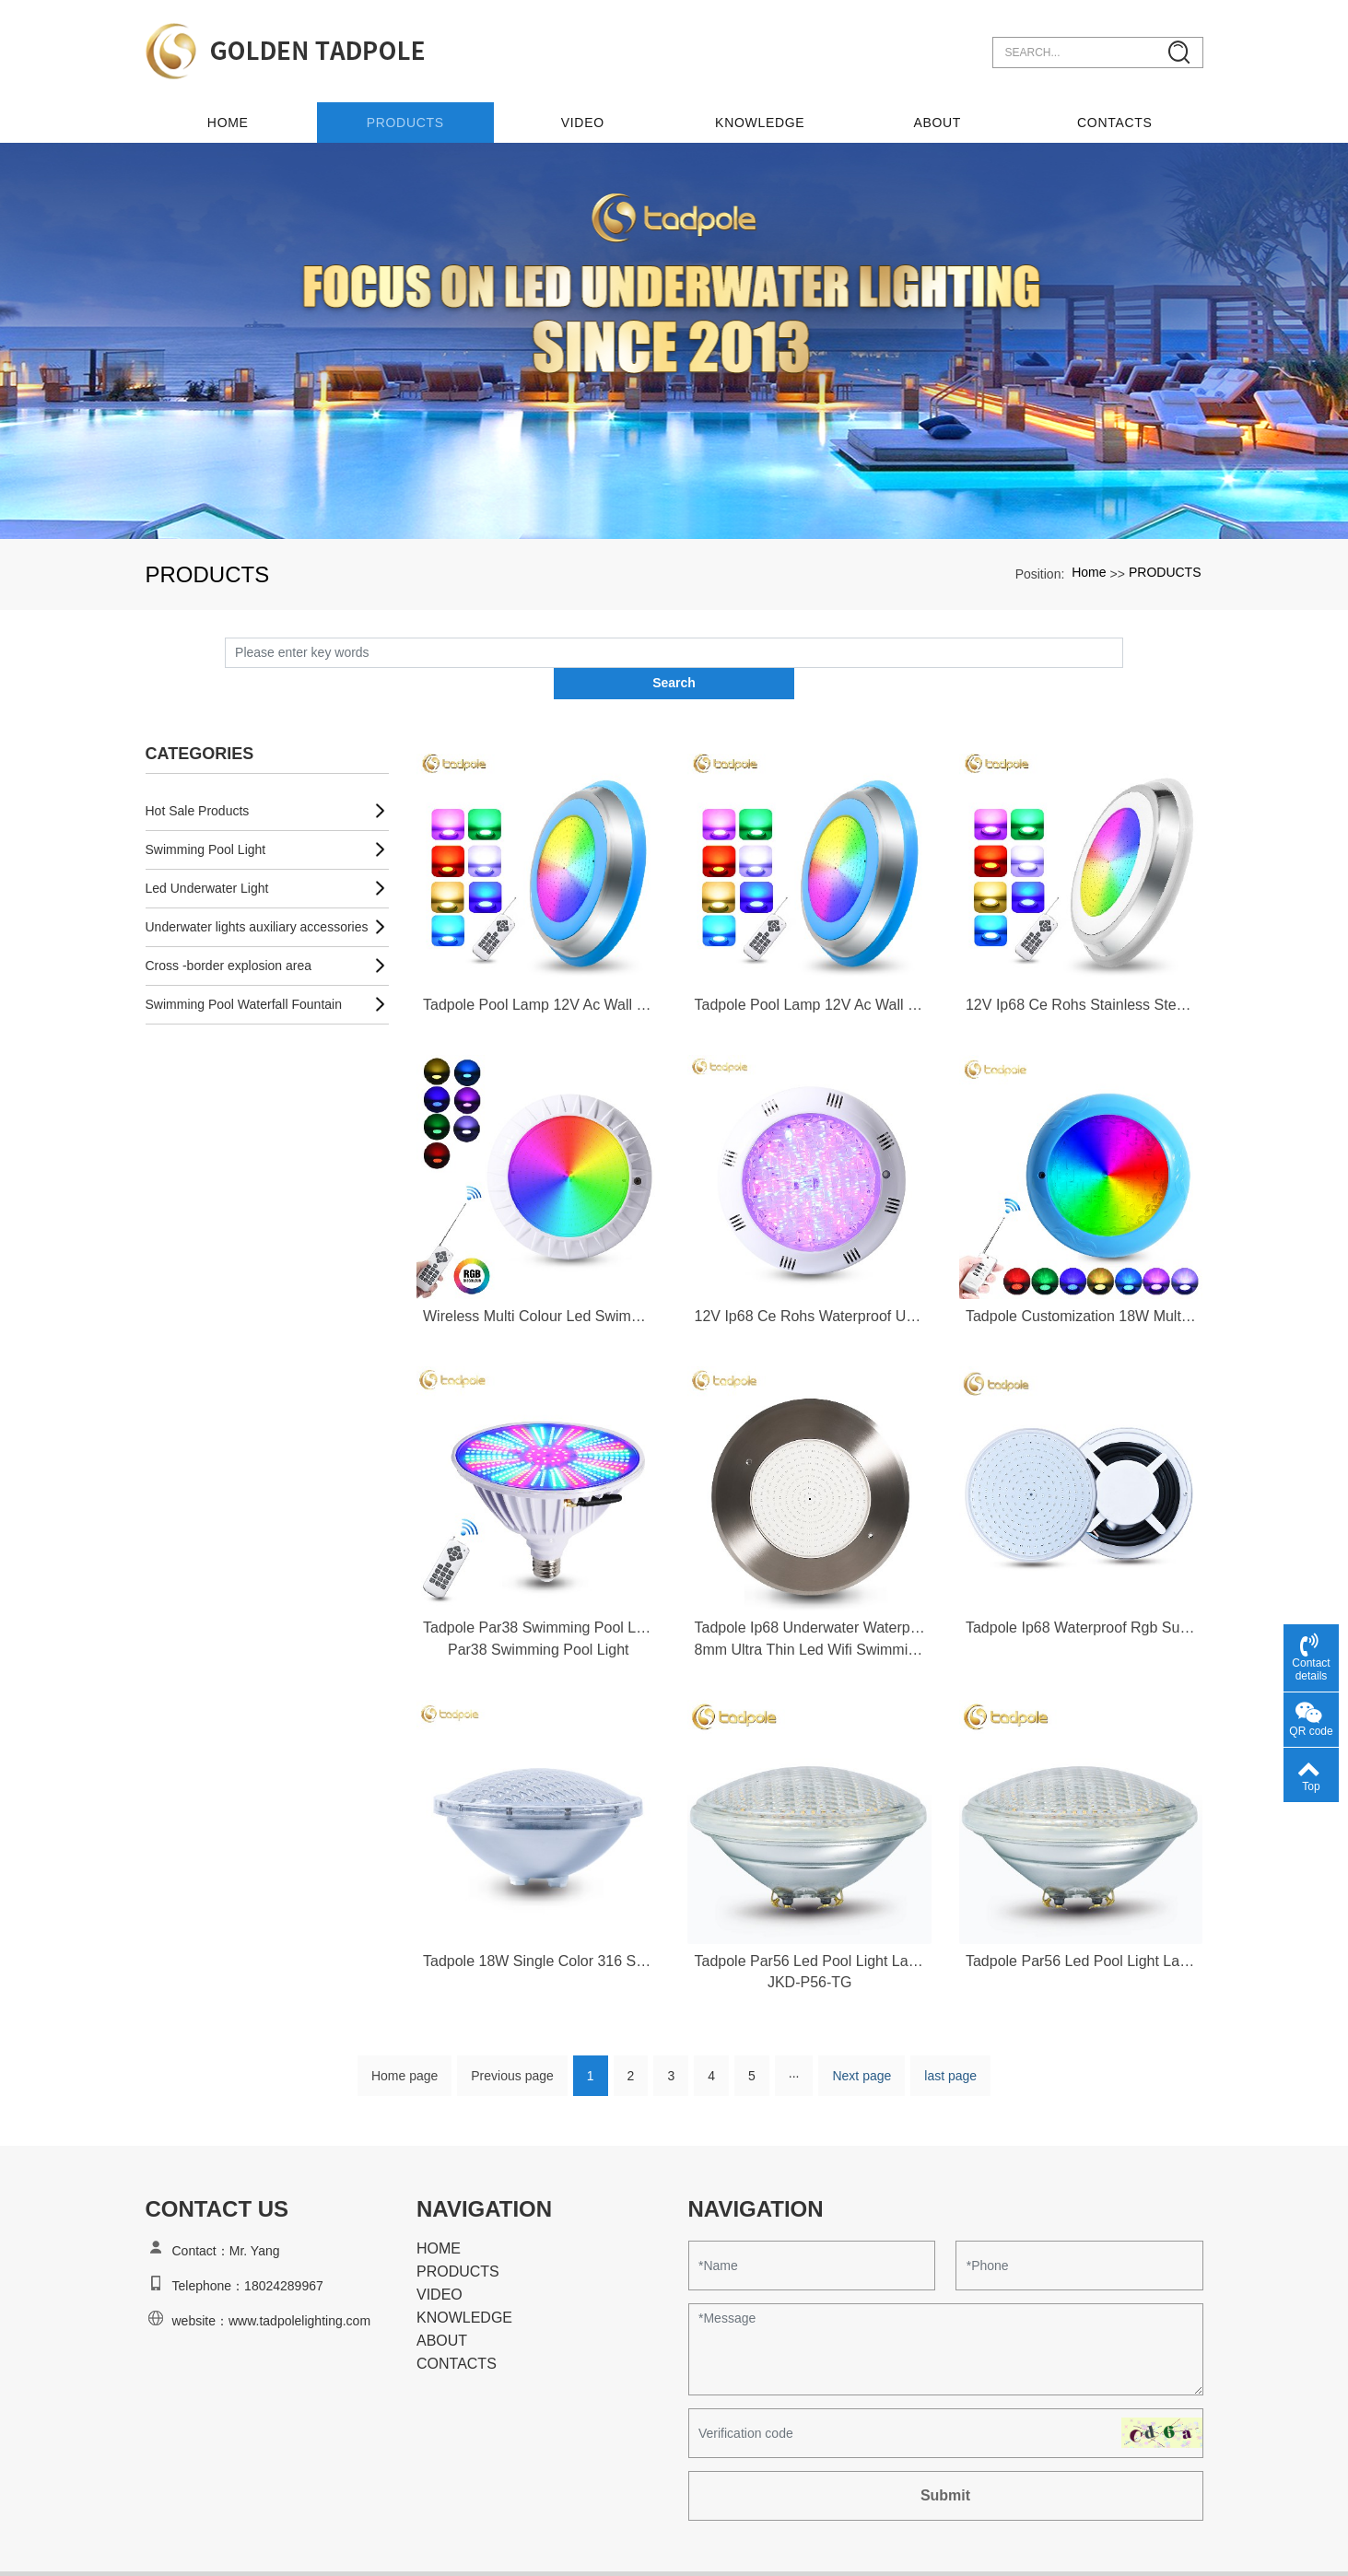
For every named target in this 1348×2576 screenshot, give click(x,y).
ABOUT (939, 111)
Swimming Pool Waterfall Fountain (244, 962)
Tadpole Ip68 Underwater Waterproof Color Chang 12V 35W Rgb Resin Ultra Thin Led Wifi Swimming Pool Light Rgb (809, 1587)
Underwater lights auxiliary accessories (257, 885)
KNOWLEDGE (761, 111)
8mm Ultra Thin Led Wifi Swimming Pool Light (809, 1610)
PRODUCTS (409, 111)
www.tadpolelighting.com (299, 2283)
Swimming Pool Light (206, 808)
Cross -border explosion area (229, 924)
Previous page (512, 2038)
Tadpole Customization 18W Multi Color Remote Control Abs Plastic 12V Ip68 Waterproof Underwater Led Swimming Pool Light (1081, 1275)
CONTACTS (1115, 111)
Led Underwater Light (207, 846)
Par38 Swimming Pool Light (538, 1610)
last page (950, 2038)
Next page (861, 2038)
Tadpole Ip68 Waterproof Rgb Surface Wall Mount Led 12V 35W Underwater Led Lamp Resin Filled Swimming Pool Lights (1081, 1587)
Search (1123, 641)
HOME (438, 2211)
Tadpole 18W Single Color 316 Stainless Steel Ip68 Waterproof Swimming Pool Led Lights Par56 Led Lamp (538, 1922)
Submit (945, 2457)
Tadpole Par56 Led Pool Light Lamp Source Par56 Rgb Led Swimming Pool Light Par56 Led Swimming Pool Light (809, 1922)
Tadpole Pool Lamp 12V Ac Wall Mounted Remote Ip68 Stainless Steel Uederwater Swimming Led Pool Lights (538, 963)
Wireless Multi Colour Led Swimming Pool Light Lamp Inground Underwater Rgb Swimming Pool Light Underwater (538, 1275)
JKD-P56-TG (810, 1944)
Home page (404, 2038)
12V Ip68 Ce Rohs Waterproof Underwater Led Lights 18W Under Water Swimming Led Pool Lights (809, 1275)
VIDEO (585, 111)
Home (233, 111)
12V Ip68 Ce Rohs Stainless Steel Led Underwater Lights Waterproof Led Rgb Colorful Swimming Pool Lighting (1081, 963)
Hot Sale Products (198, 769)
